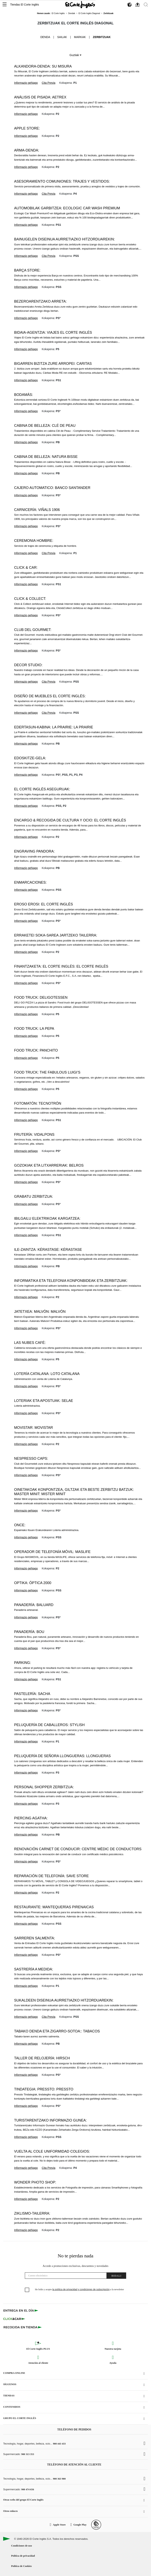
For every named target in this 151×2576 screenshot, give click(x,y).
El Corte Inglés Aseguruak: (42, 789)
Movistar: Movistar (33, 1428)
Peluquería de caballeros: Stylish (49, 1725)
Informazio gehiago (26, 82)
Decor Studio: (28, 665)
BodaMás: (23, 395)
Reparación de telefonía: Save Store (51, 1876)
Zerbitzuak (101, 37)
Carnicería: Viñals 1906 (37, 510)
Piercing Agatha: (31, 1818)
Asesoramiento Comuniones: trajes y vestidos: (62, 181)
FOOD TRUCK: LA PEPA (34, 1029)
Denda (45, 37)
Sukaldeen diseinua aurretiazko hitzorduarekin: (63, 2000)
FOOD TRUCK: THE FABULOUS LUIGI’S (47, 1072)
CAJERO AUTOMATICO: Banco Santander (52, 488)
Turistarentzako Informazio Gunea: (50, 2120)
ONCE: (19, 1525)
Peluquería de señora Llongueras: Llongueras (62, 1756)
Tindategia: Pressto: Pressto (43, 2089)
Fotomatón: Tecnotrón (37, 1103)
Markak (80, 37)
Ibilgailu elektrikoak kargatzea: (47, 1218)
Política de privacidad (23, 2555)
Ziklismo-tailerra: (32, 2213)
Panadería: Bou (29, 1632)
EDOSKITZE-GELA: (30, 758)
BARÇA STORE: (27, 270)
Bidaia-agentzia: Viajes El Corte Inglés (53, 332)
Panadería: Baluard (33, 1605)
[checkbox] (27, 2290)
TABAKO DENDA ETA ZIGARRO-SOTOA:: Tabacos (57, 2031)
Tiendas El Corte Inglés (24, 4)
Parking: (22, 1663)
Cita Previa (48, 82)
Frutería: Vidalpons (34, 1135)
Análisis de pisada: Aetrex (40, 97)
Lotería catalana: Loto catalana (46, 1374)
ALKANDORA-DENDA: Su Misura (43, 66)
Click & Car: (26, 568)
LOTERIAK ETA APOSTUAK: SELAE (43, 1401)
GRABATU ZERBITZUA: (33, 1196)
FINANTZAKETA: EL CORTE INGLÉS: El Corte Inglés (61, 966)
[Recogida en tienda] (22, 2327)
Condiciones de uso (21, 2545)
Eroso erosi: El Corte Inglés (43, 904)
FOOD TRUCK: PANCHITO (36, 1050)
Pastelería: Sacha (32, 1694)
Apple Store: (27, 128)
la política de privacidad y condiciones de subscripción (80, 2289)
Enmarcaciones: (30, 882)
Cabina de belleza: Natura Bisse (46, 457)
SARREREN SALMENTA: (34, 1938)
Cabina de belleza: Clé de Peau (45, 426)
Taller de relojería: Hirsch (42, 2058)
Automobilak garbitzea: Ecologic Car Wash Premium (67, 208)
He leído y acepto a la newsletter (79, 2289)
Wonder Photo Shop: (35, 2182)
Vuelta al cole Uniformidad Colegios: (52, 2151)
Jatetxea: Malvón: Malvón (40, 1312)
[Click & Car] (14, 2319)
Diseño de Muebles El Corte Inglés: (50, 696)
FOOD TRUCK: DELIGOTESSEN (41, 997)
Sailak (62, 37)
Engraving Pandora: (34, 851)
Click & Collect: (30, 599)
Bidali (116, 2275)
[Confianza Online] (96, 2525)
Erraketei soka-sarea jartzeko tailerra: (55, 935)
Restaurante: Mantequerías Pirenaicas (54, 1907)
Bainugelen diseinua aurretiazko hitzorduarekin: (64, 239)
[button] (5, 4)
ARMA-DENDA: (26, 150)
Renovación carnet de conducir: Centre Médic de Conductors (77, 1849)
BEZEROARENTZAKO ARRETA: (40, 301)
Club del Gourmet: (32, 630)
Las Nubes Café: (30, 1343)
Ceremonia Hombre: (33, 541)
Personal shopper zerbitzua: (44, 1787)
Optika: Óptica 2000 (32, 1583)
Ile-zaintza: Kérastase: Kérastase (48, 1250)
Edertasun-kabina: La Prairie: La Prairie (53, 727)
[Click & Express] (21, 2310)
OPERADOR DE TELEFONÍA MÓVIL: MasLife (52, 1552)
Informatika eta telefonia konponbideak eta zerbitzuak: (71, 1281)
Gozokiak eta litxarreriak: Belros (49, 1165)
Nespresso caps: (31, 1458)
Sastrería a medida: (33, 1969)
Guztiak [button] (75, 55)
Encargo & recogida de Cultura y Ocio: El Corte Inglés (70, 820)
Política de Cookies (21, 2566)
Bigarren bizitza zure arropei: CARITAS (53, 364)
